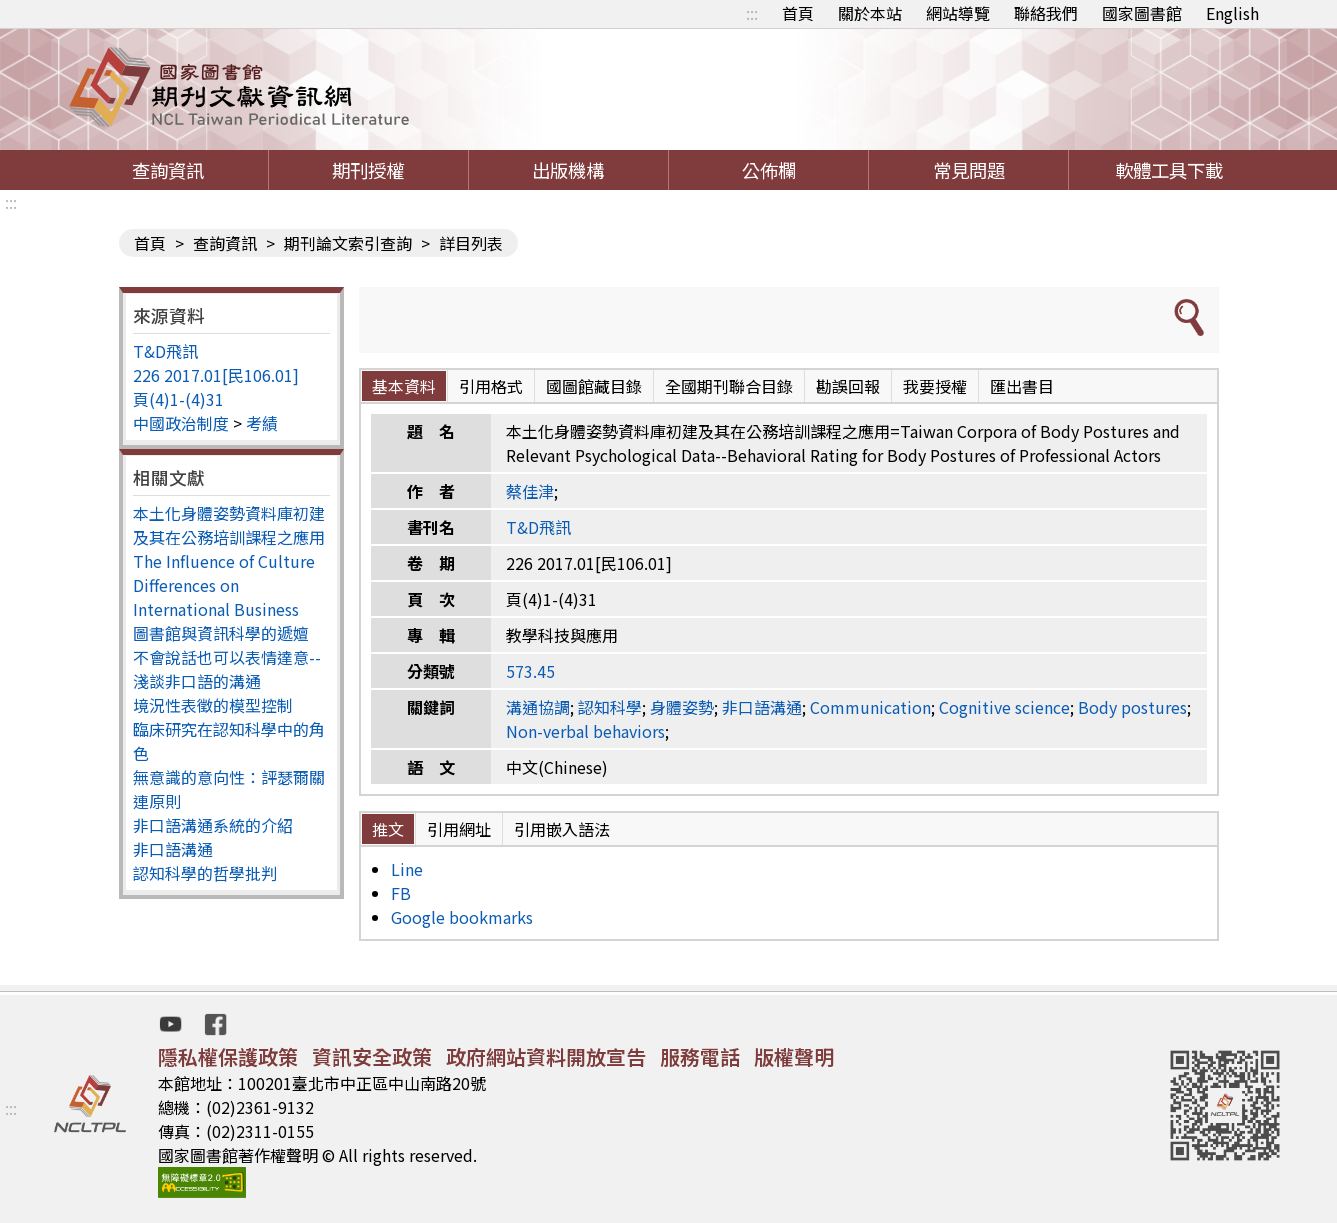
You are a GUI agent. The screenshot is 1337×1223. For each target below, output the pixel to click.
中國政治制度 (181, 423)
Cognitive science (1004, 707)
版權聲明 (794, 1056)
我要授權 (935, 386)
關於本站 (870, 13)
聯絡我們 (1046, 13)
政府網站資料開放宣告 (546, 1056)
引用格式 (491, 386)
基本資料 (404, 386)
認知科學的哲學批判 (205, 873)
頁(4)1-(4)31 (178, 399)
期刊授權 (368, 170)
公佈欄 (769, 170)
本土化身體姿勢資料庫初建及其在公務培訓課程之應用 (229, 525)
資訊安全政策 (372, 1056)
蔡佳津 (530, 491)
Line (407, 869)
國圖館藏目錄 (594, 386)
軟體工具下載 (1169, 170)
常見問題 (969, 170)
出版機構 (568, 170)
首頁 (798, 13)
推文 (388, 829)
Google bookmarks (462, 917)
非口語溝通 (173, 849)
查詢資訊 (168, 170)
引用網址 (459, 829)
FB (401, 893)
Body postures (1132, 707)
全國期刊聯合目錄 (729, 386)
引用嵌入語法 (562, 829)
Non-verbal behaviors (585, 731)
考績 (262, 423)
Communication (870, 707)
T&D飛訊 (165, 351)
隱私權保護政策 (228, 1056)
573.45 (530, 671)
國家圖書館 (1142, 13)
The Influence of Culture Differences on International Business (224, 585)
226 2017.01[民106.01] (216, 375)
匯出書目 (1022, 386)
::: (752, 13)
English (1232, 13)
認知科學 (610, 707)
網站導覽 (958, 13)
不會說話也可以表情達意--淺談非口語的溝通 (227, 669)
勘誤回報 (848, 386)
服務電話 (700, 1056)
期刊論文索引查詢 (348, 243)
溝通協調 (538, 707)
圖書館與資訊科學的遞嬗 (221, 633)
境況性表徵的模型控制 (213, 705)
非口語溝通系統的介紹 (213, 825)
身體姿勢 (682, 707)
